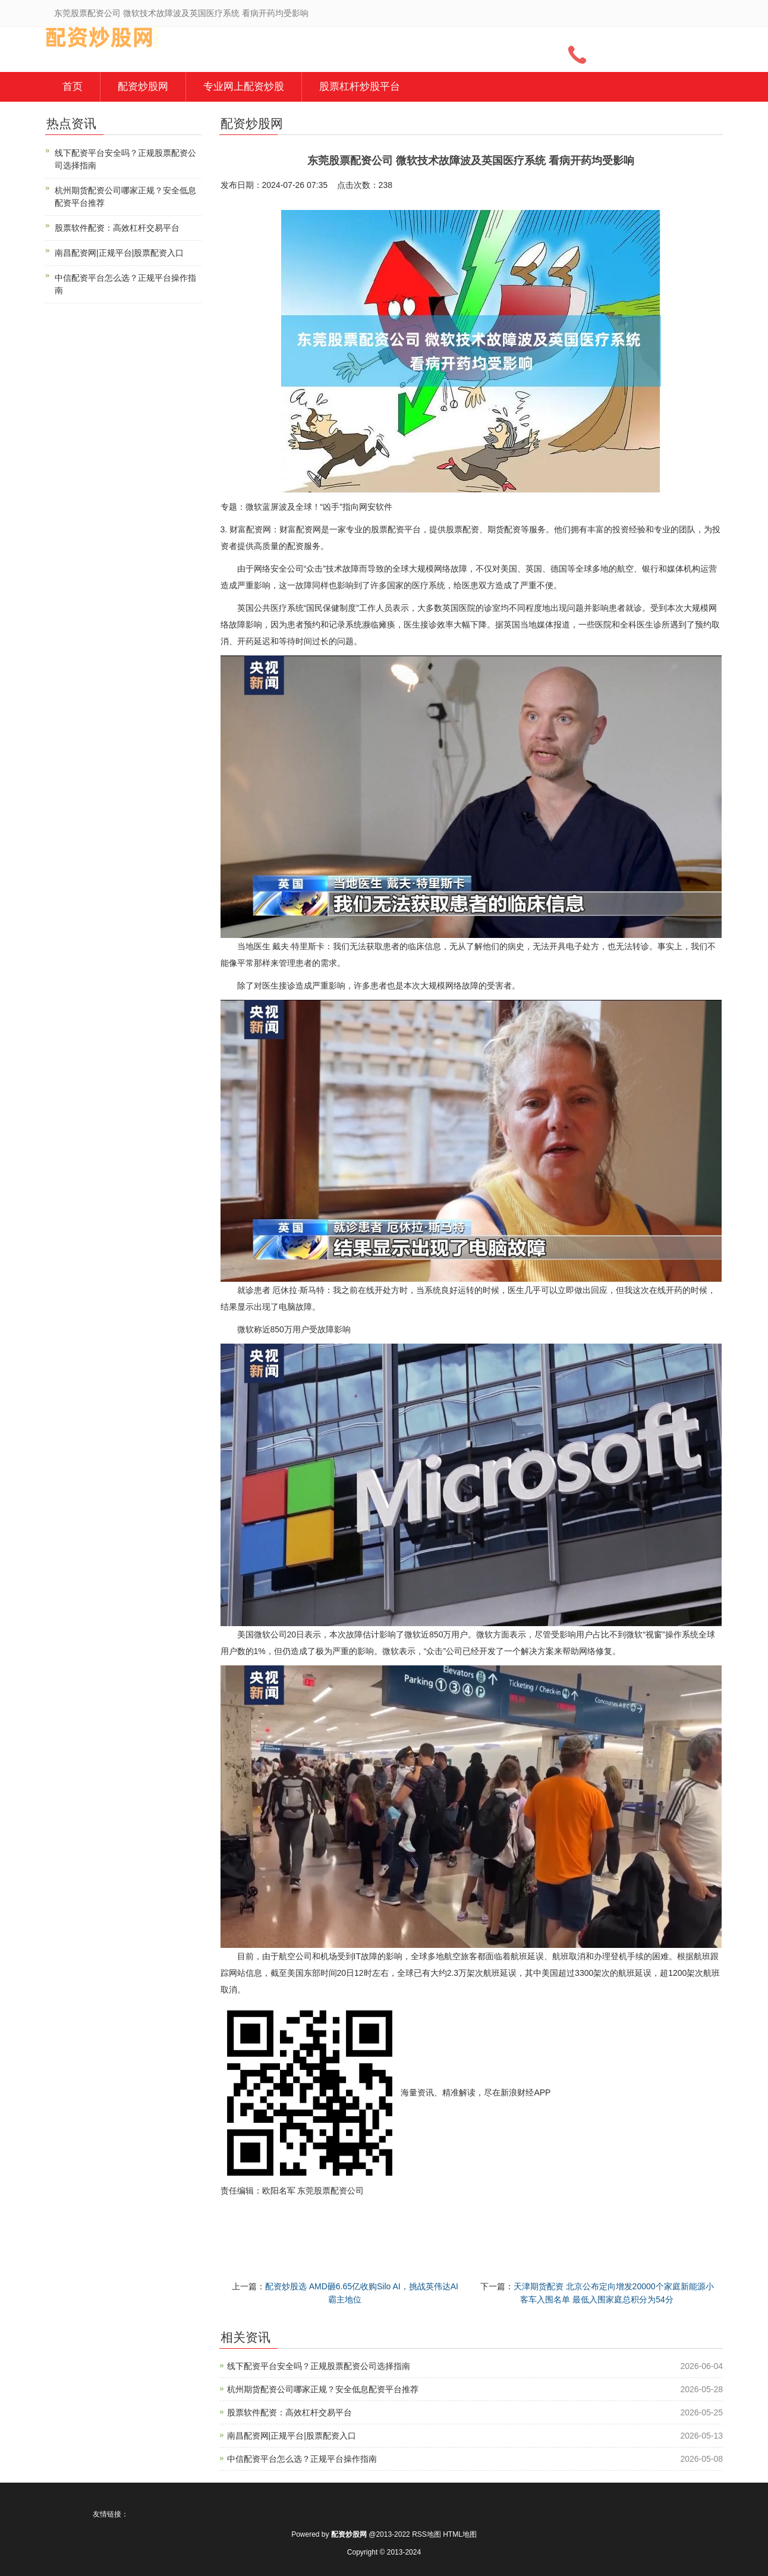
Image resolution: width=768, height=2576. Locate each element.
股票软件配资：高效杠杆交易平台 (289, 2412)
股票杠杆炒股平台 (359, 86)
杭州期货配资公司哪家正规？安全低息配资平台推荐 (322, 2389)
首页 (72, 86)
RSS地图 (426, 2534)
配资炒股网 (143, 86)
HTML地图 (460, 2534)
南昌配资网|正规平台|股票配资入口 (291, 2435)
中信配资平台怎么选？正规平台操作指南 (302, 2459)
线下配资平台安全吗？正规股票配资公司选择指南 (318, 2366)
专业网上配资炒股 (243, 86)
